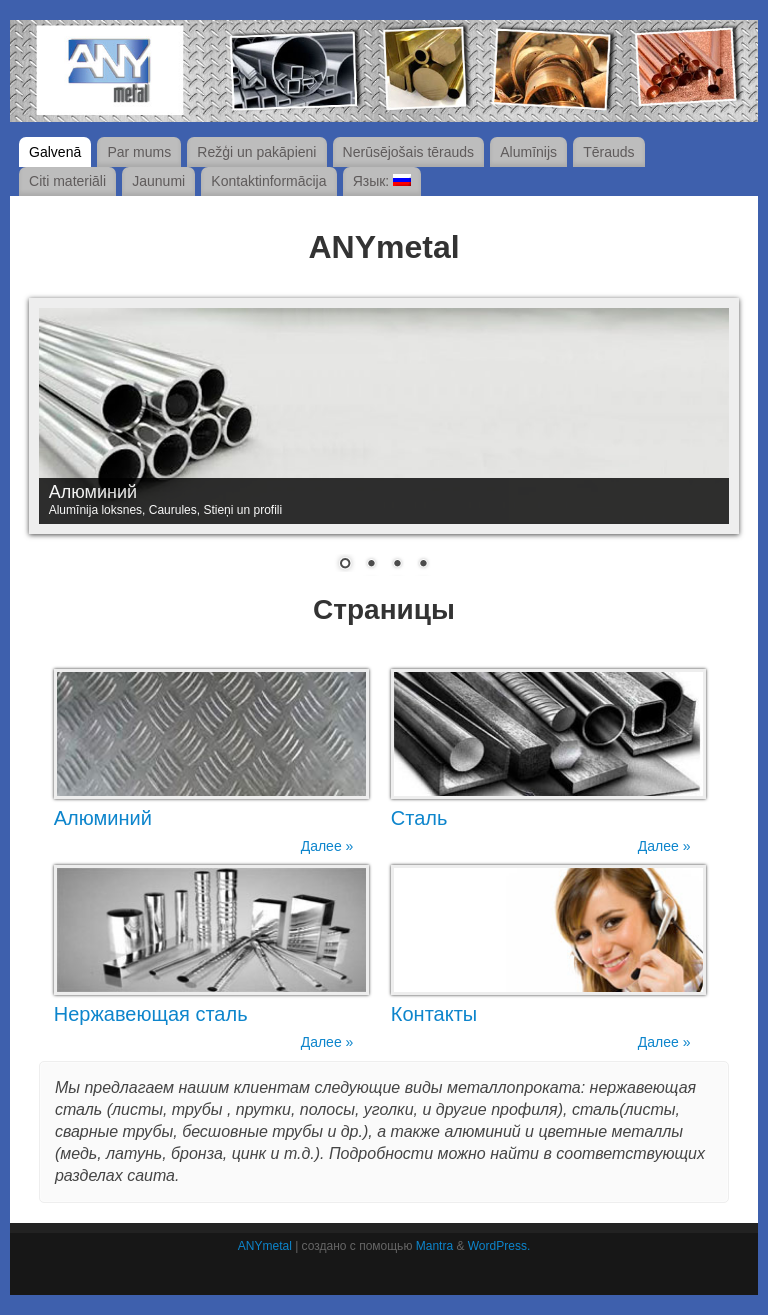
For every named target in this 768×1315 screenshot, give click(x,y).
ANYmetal (265, 1246)
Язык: (382, 181)
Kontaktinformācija (268, 181)
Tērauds (608, 152)
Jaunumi (158, 181)
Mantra (434, 1246)
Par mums (139, 152)
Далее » (327, 846)
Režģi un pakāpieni (256, 152)
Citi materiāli (67, 181)
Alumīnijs (528, 152)
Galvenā (55, 152)
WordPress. (499, 1246)
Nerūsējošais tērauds (409, 152)
